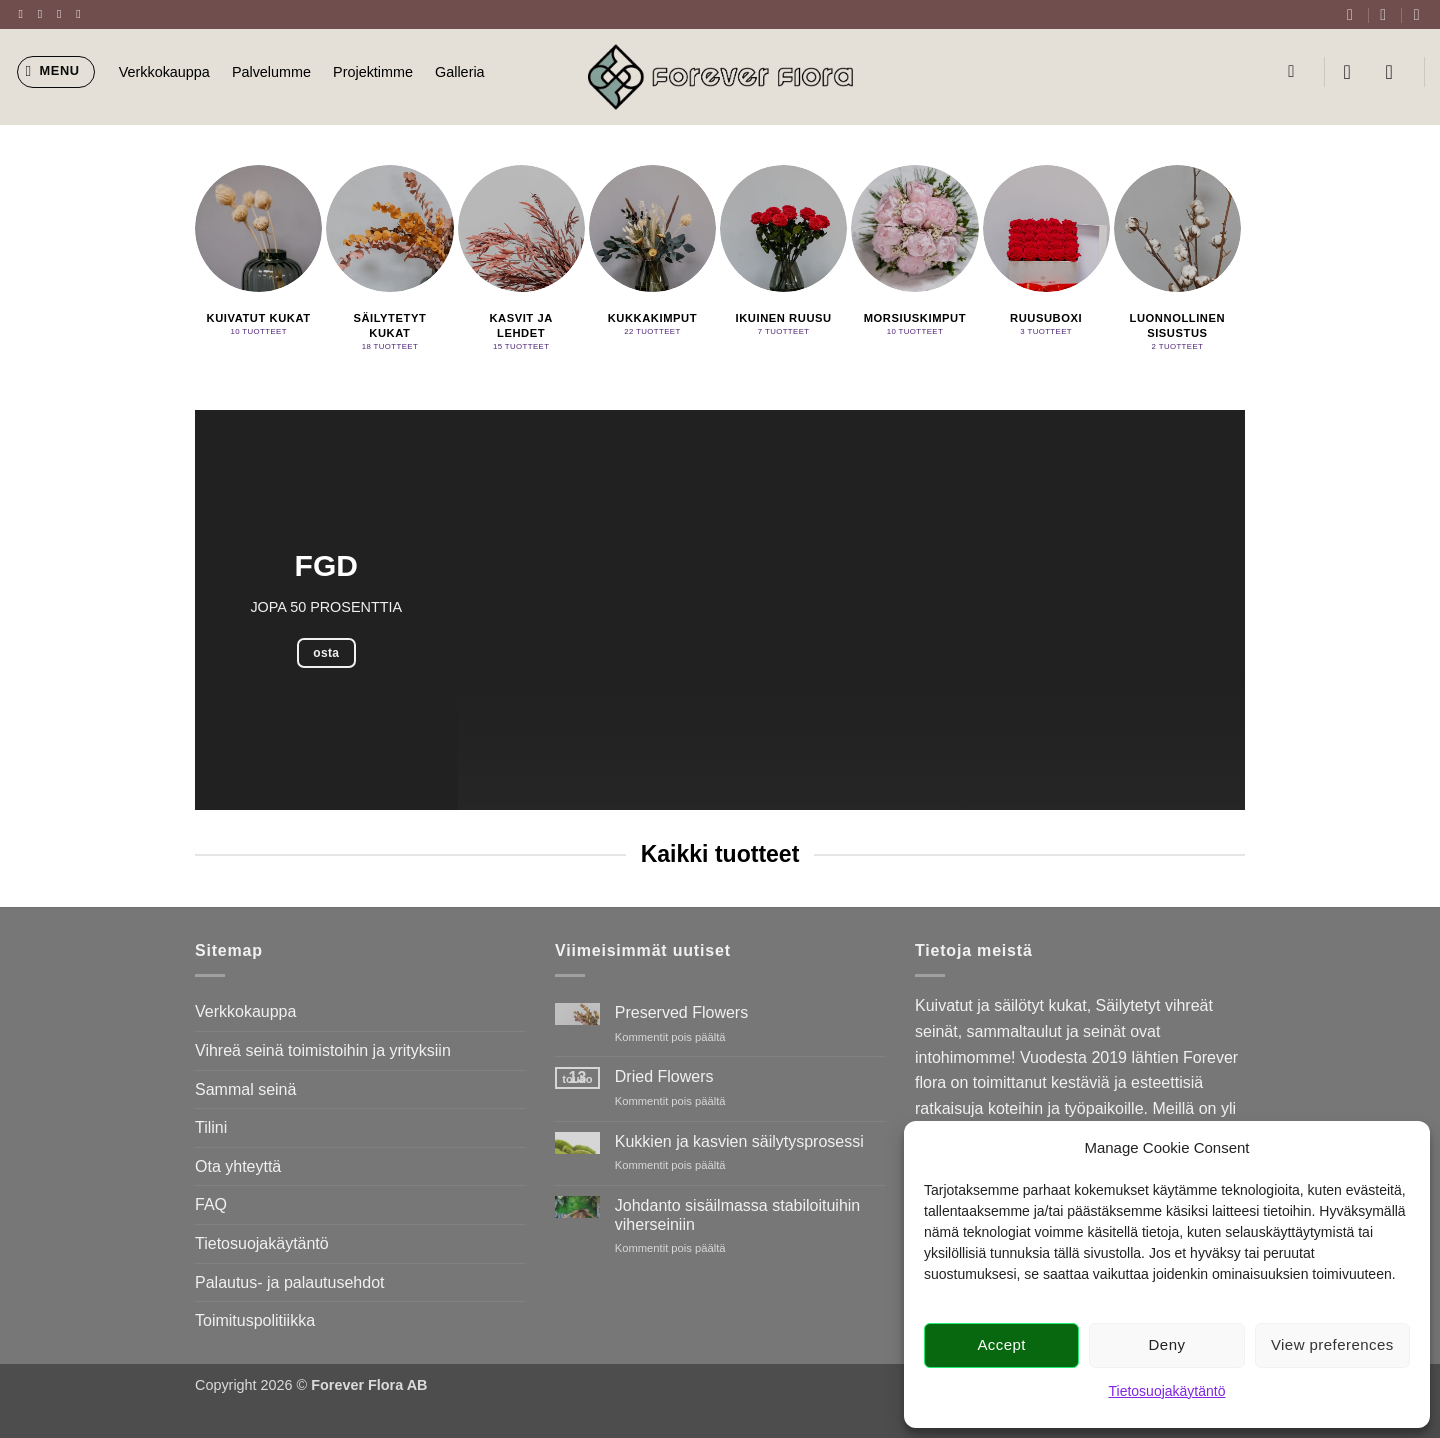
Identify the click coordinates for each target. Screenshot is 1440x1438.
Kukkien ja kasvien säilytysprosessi (739, 1141)
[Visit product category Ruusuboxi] (1046, 254)
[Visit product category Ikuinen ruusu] (783, 254)
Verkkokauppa (164, 72)
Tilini (211, 1127)
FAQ (211, 1204)
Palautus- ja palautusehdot (289, 1282)
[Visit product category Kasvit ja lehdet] (521, 261)
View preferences (1332, 1344)
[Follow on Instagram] (44, 14)
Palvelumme (271, 72)
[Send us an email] (82, 14)
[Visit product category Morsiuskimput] (914, 254)
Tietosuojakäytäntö (1167, 1391)
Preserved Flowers (681, 1012)
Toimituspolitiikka (255, 1320)
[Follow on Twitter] (63, 14)
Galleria (460, 72)
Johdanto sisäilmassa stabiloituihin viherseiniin (737, 1215)
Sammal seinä (245, 1089)
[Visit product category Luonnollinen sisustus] (1177, 261)
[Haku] (1296, 72)
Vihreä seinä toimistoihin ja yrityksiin (323, 1050)
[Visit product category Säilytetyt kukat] (389, 261)
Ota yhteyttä (238, 1166)
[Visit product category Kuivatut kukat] (258, 254)
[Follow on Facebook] (25, 14)
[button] (56, 72)
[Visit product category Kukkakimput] (652, 254)
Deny (1167, 1344)
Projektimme (373, 72)
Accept (1001, 1344)
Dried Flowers (664, 1076)
